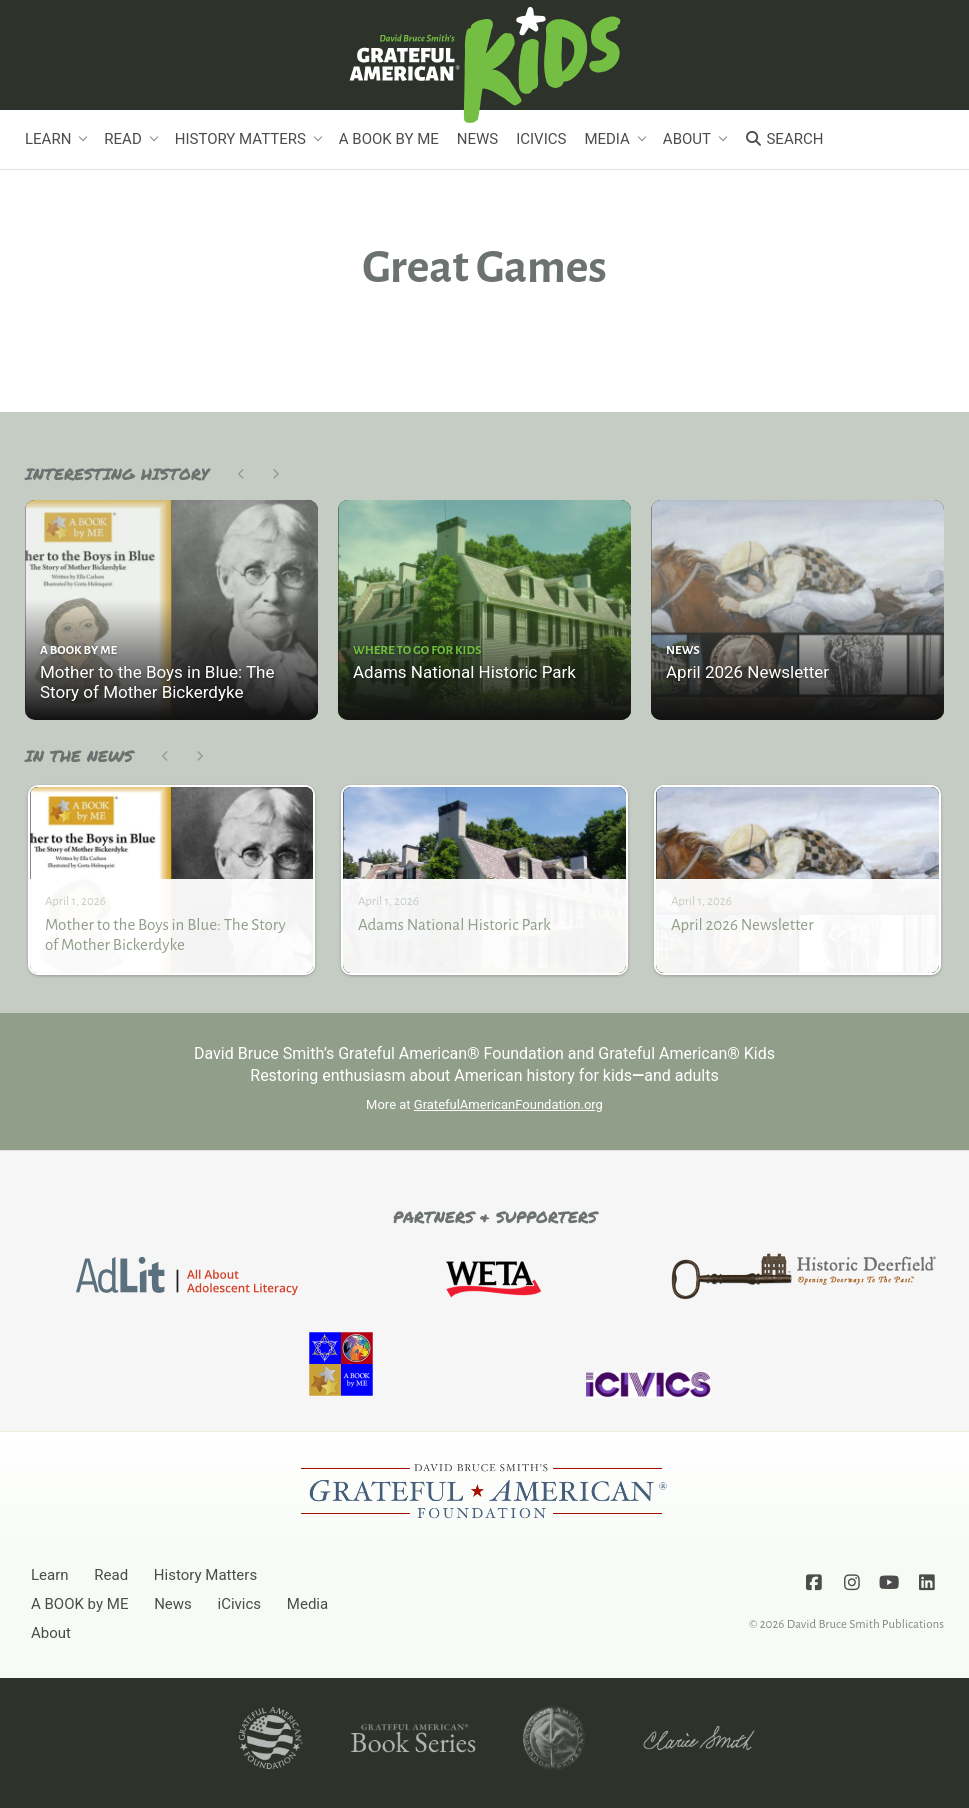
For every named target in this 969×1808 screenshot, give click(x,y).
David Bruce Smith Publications (865, 1624)
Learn (48, 139)
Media (606, 139)
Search (783, 139)
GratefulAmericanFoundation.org (508, 1104)
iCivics (541, 139)
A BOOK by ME (389, 139)
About (687, 139)
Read (122, 139)
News (477, 139)
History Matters (240, 139)
